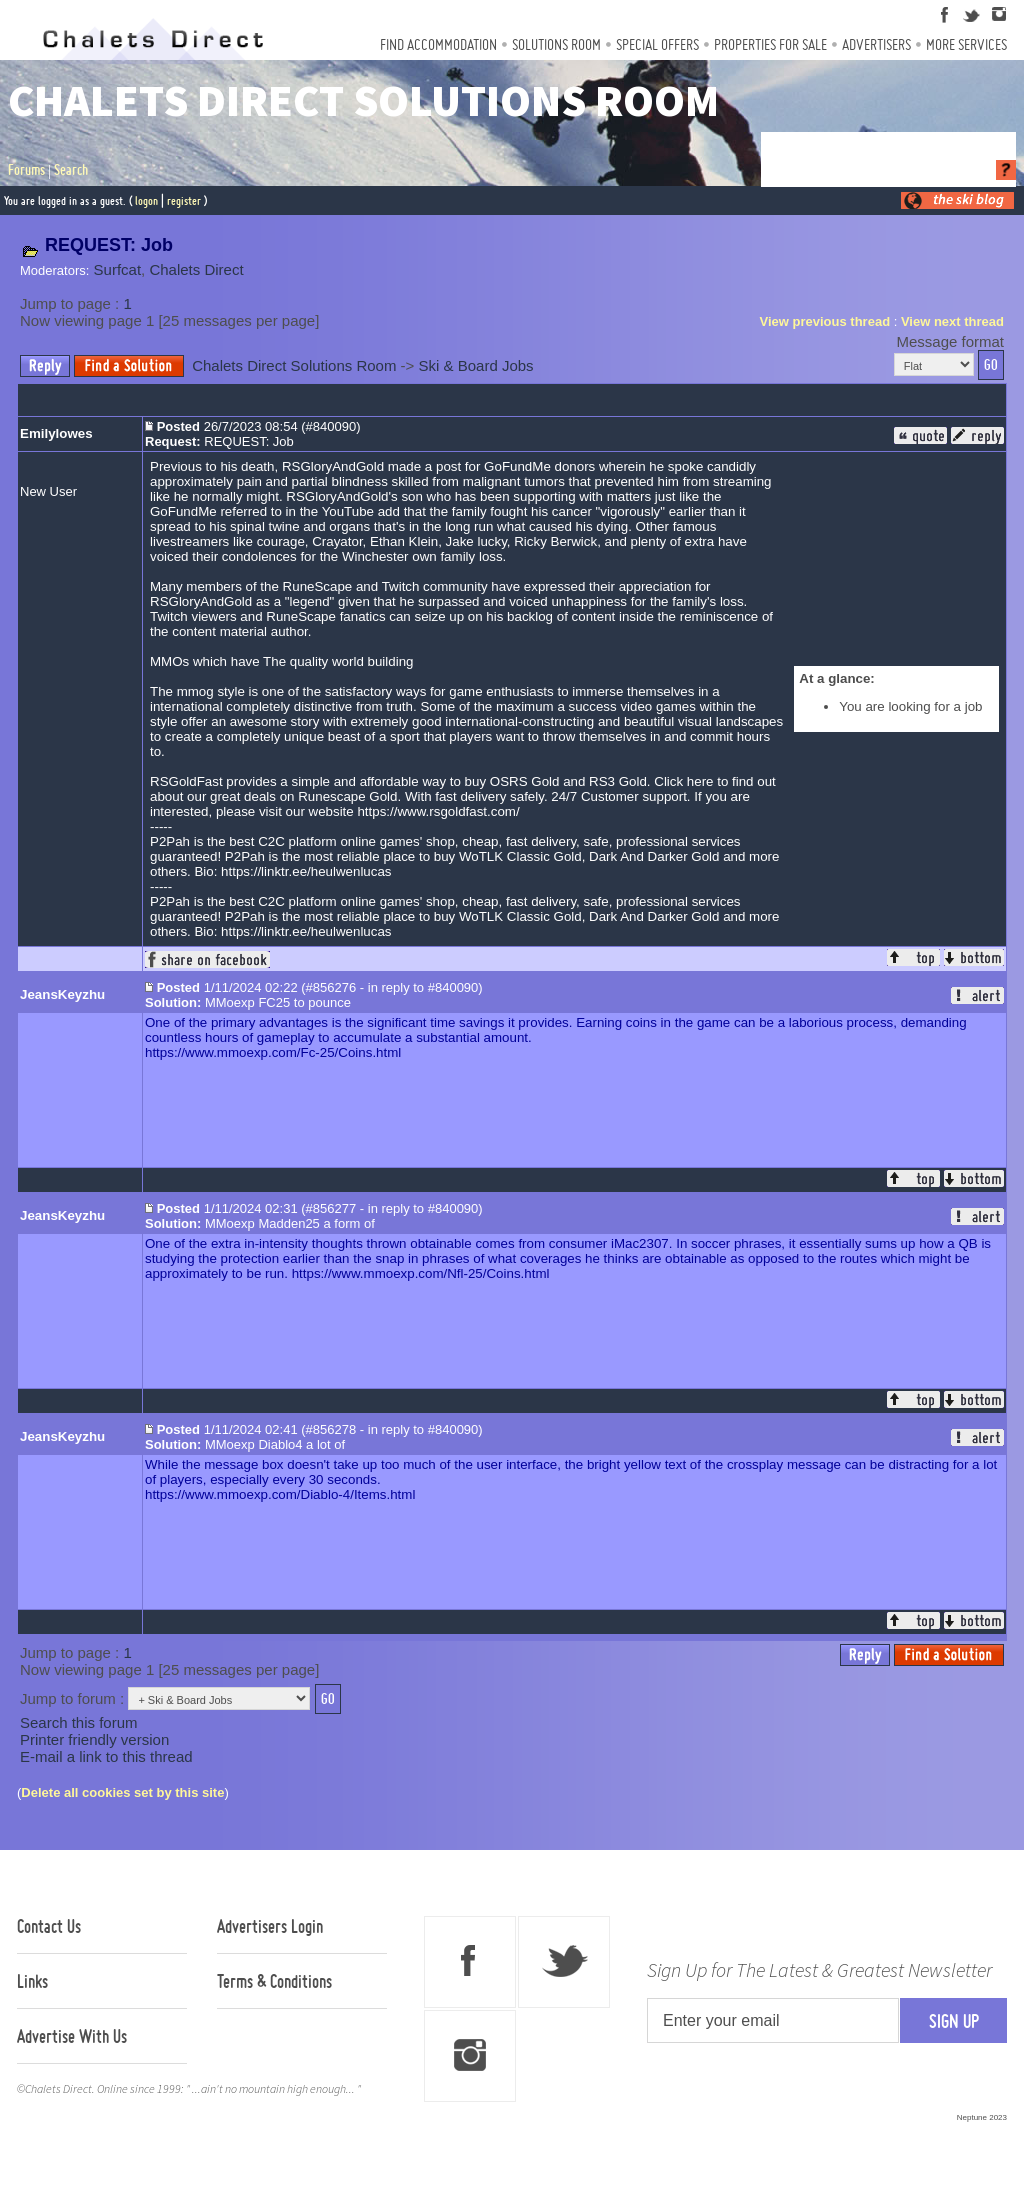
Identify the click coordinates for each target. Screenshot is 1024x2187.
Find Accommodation (438, 44)
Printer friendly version (94, 1739)
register (184, 200)
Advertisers (876, 44)
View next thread (952, 321)
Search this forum (79, 1722)
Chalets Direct (196, 269)
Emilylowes (56, 433)
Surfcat (118, 269)
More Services (966, 44)
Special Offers (657, 44)
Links (32, 1981)
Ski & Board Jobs (476, 365)
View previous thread (825, 321)
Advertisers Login (270, 1926)
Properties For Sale (770, 44)
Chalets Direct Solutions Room (294, 365)
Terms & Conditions (274, 1981)
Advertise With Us (72, 2036)
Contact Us (49, 1926)
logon (146, 200)
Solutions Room (556, 44)
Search (71, 170)
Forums (26, 170)
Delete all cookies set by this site (122, 1792)
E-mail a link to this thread (106, 1756)
